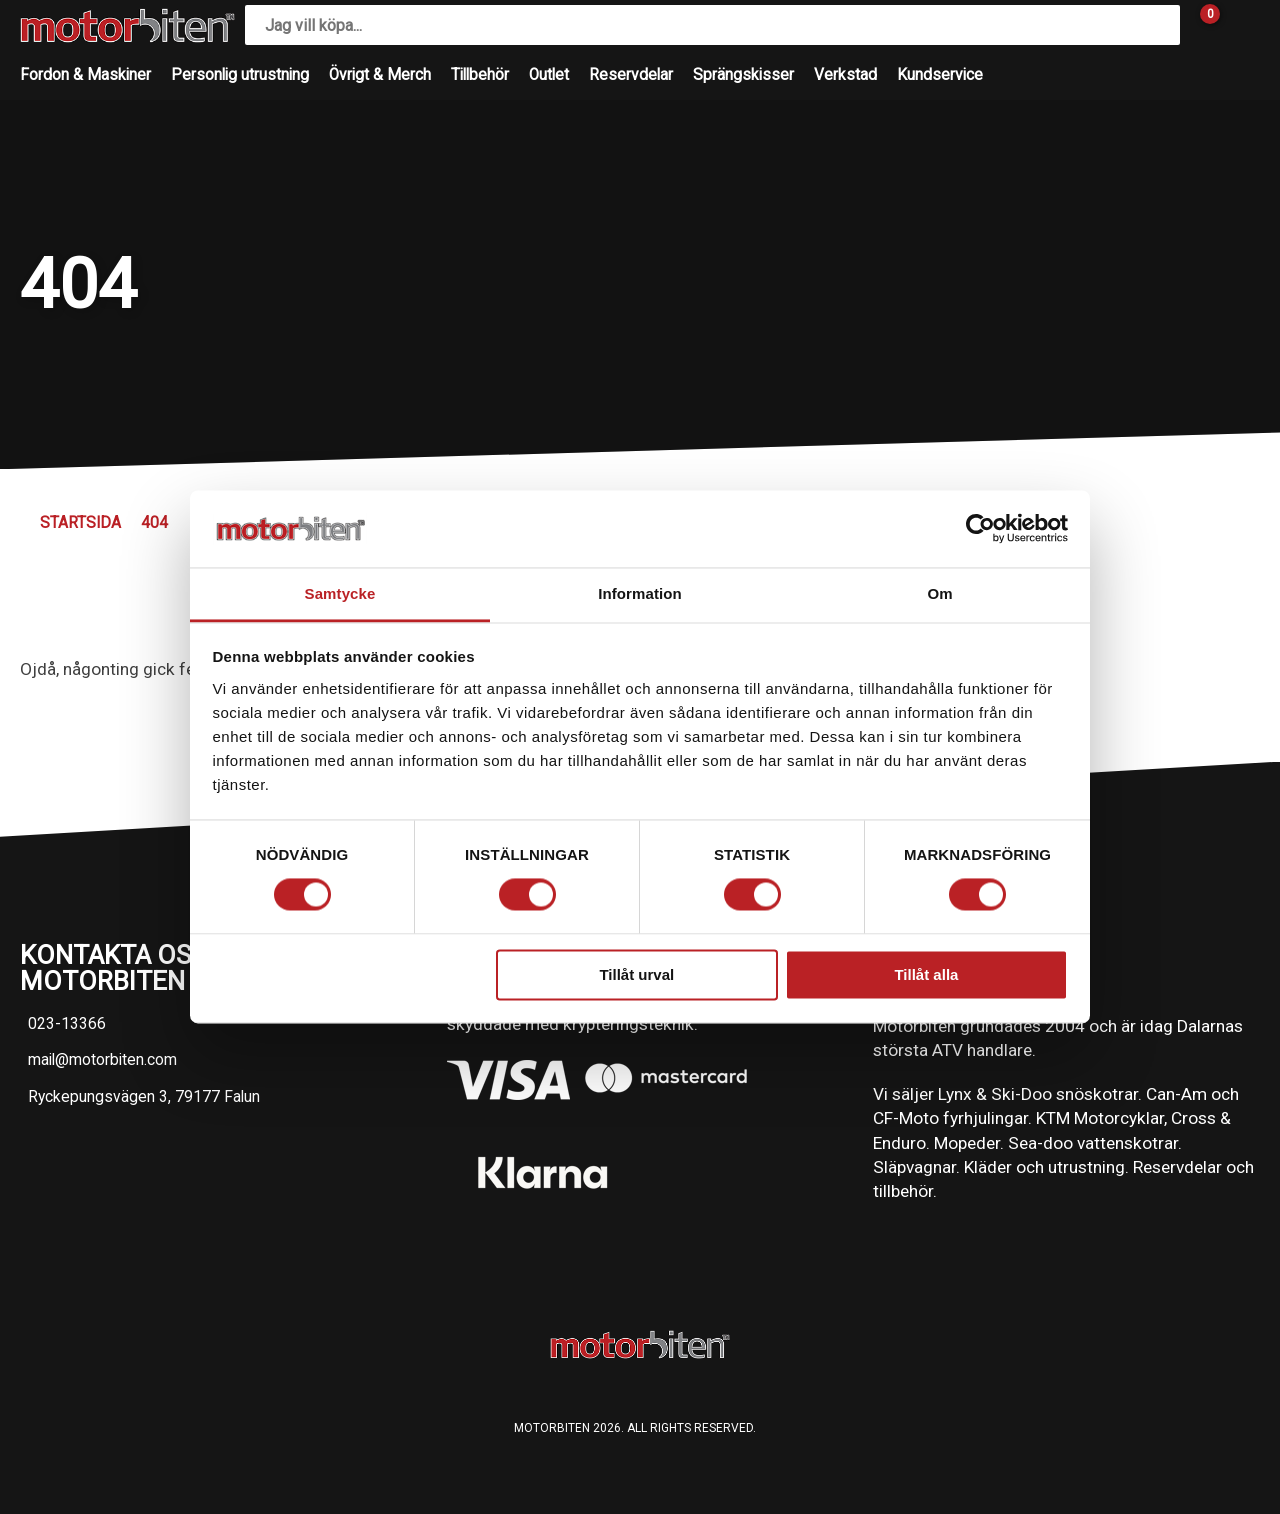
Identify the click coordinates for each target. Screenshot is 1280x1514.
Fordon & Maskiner (85, 75)
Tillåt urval (636, 974)
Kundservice (940, 75)
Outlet (549, 75)
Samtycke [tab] (340, 593)
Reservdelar (631, 75)
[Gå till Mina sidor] (1240, 25)
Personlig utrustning (240, 75)
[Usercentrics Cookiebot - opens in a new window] (980, 529)
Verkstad (845, 75)
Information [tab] (640, 593)
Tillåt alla (926, 974)
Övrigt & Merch (380, 75)
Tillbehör (480, 75)
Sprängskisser (743, 75)
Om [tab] (939, 593)
